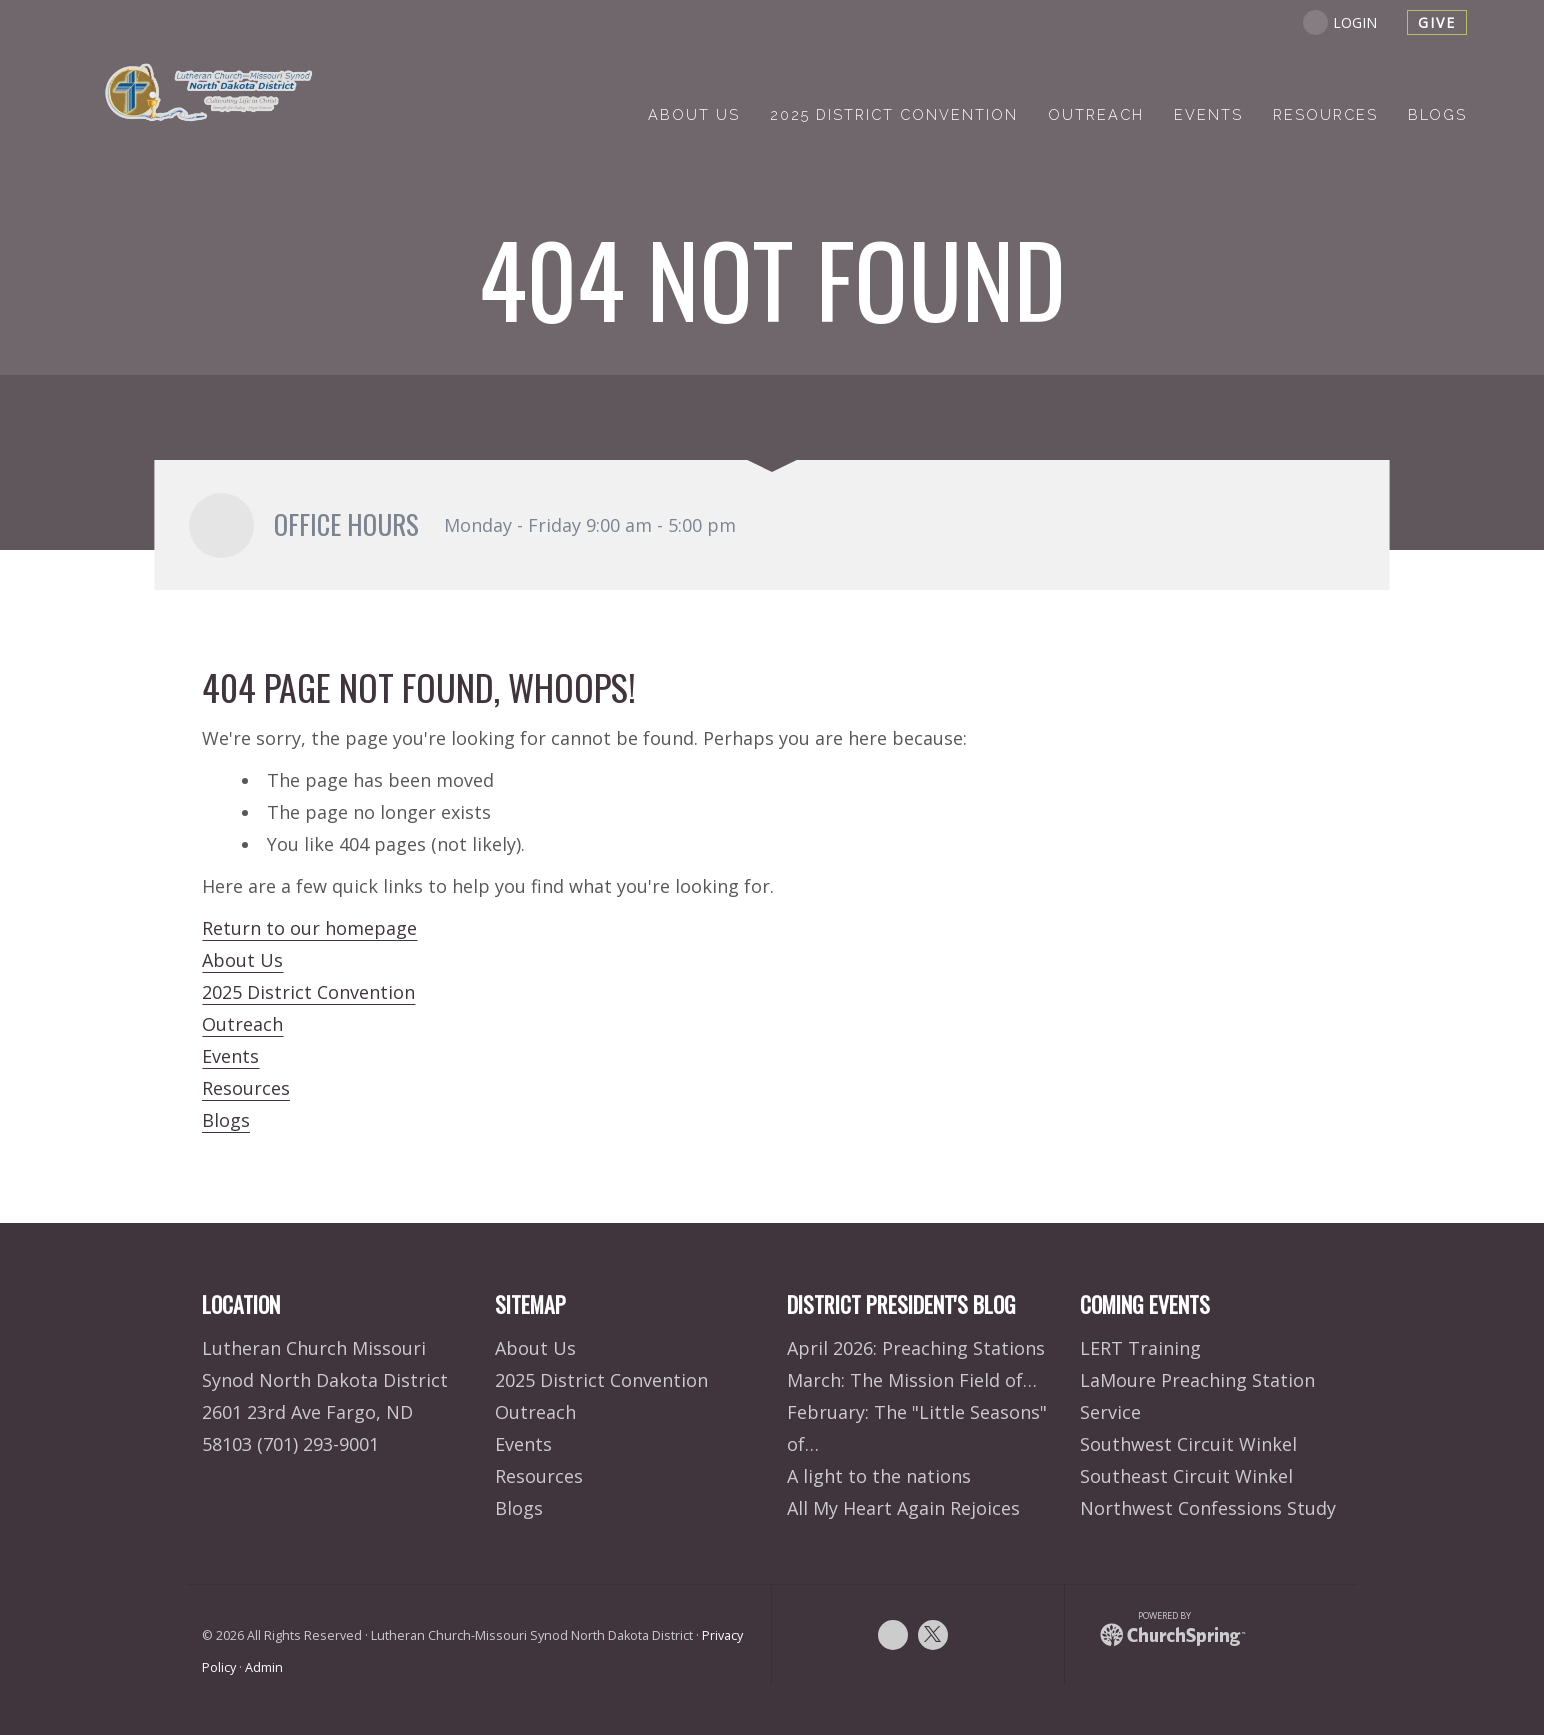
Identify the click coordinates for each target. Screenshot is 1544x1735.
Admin (264, 1667)
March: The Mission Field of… (912, 1380)
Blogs (226, 1120)
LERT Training (1140, 1348)
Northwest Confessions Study (1208, 1508)
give (1437, 22)
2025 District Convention (308, 992)
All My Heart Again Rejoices (903, 1508)
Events (230, 1056)
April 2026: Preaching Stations (916, 1348)
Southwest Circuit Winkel (1188, 1444)
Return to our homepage (309, 928)
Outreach (242, 1024)
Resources (246, 1088)
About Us (242, 960)
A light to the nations (879, 1476)
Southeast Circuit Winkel (1186, 1476)
